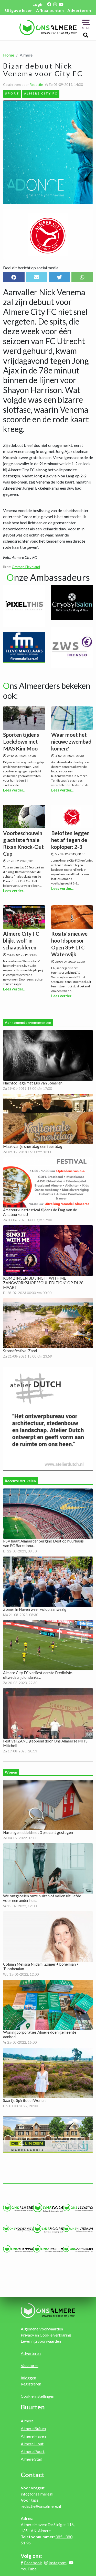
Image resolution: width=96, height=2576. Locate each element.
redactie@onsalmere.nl (41, 2506)
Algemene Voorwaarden (42, 2328)
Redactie (36, 85)
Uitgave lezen (19, 10)
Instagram (58, 2562)
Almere (27, 2420)
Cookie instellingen (37, 2396)
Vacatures (29, 2365)
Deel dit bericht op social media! (31, 267)
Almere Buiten (33, 2428)
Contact (32, 2474)
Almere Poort (33, 2451)
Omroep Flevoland (26, 567)
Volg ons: (31, 2556)
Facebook (33, 2562)
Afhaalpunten (50, 10)
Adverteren (79, 10)
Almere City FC (41, 93)
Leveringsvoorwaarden (41, 2341)
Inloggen (28, 2377)
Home (8, 54)
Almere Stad (31, 2459)
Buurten (33, 2407)
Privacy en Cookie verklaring (46, 2334)
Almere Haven (33, 2436)
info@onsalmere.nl (37, 2493)
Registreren (31, 2383)
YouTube (29, 2568)
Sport (12, 93)
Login (38, 4)
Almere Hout (32, 2443)
